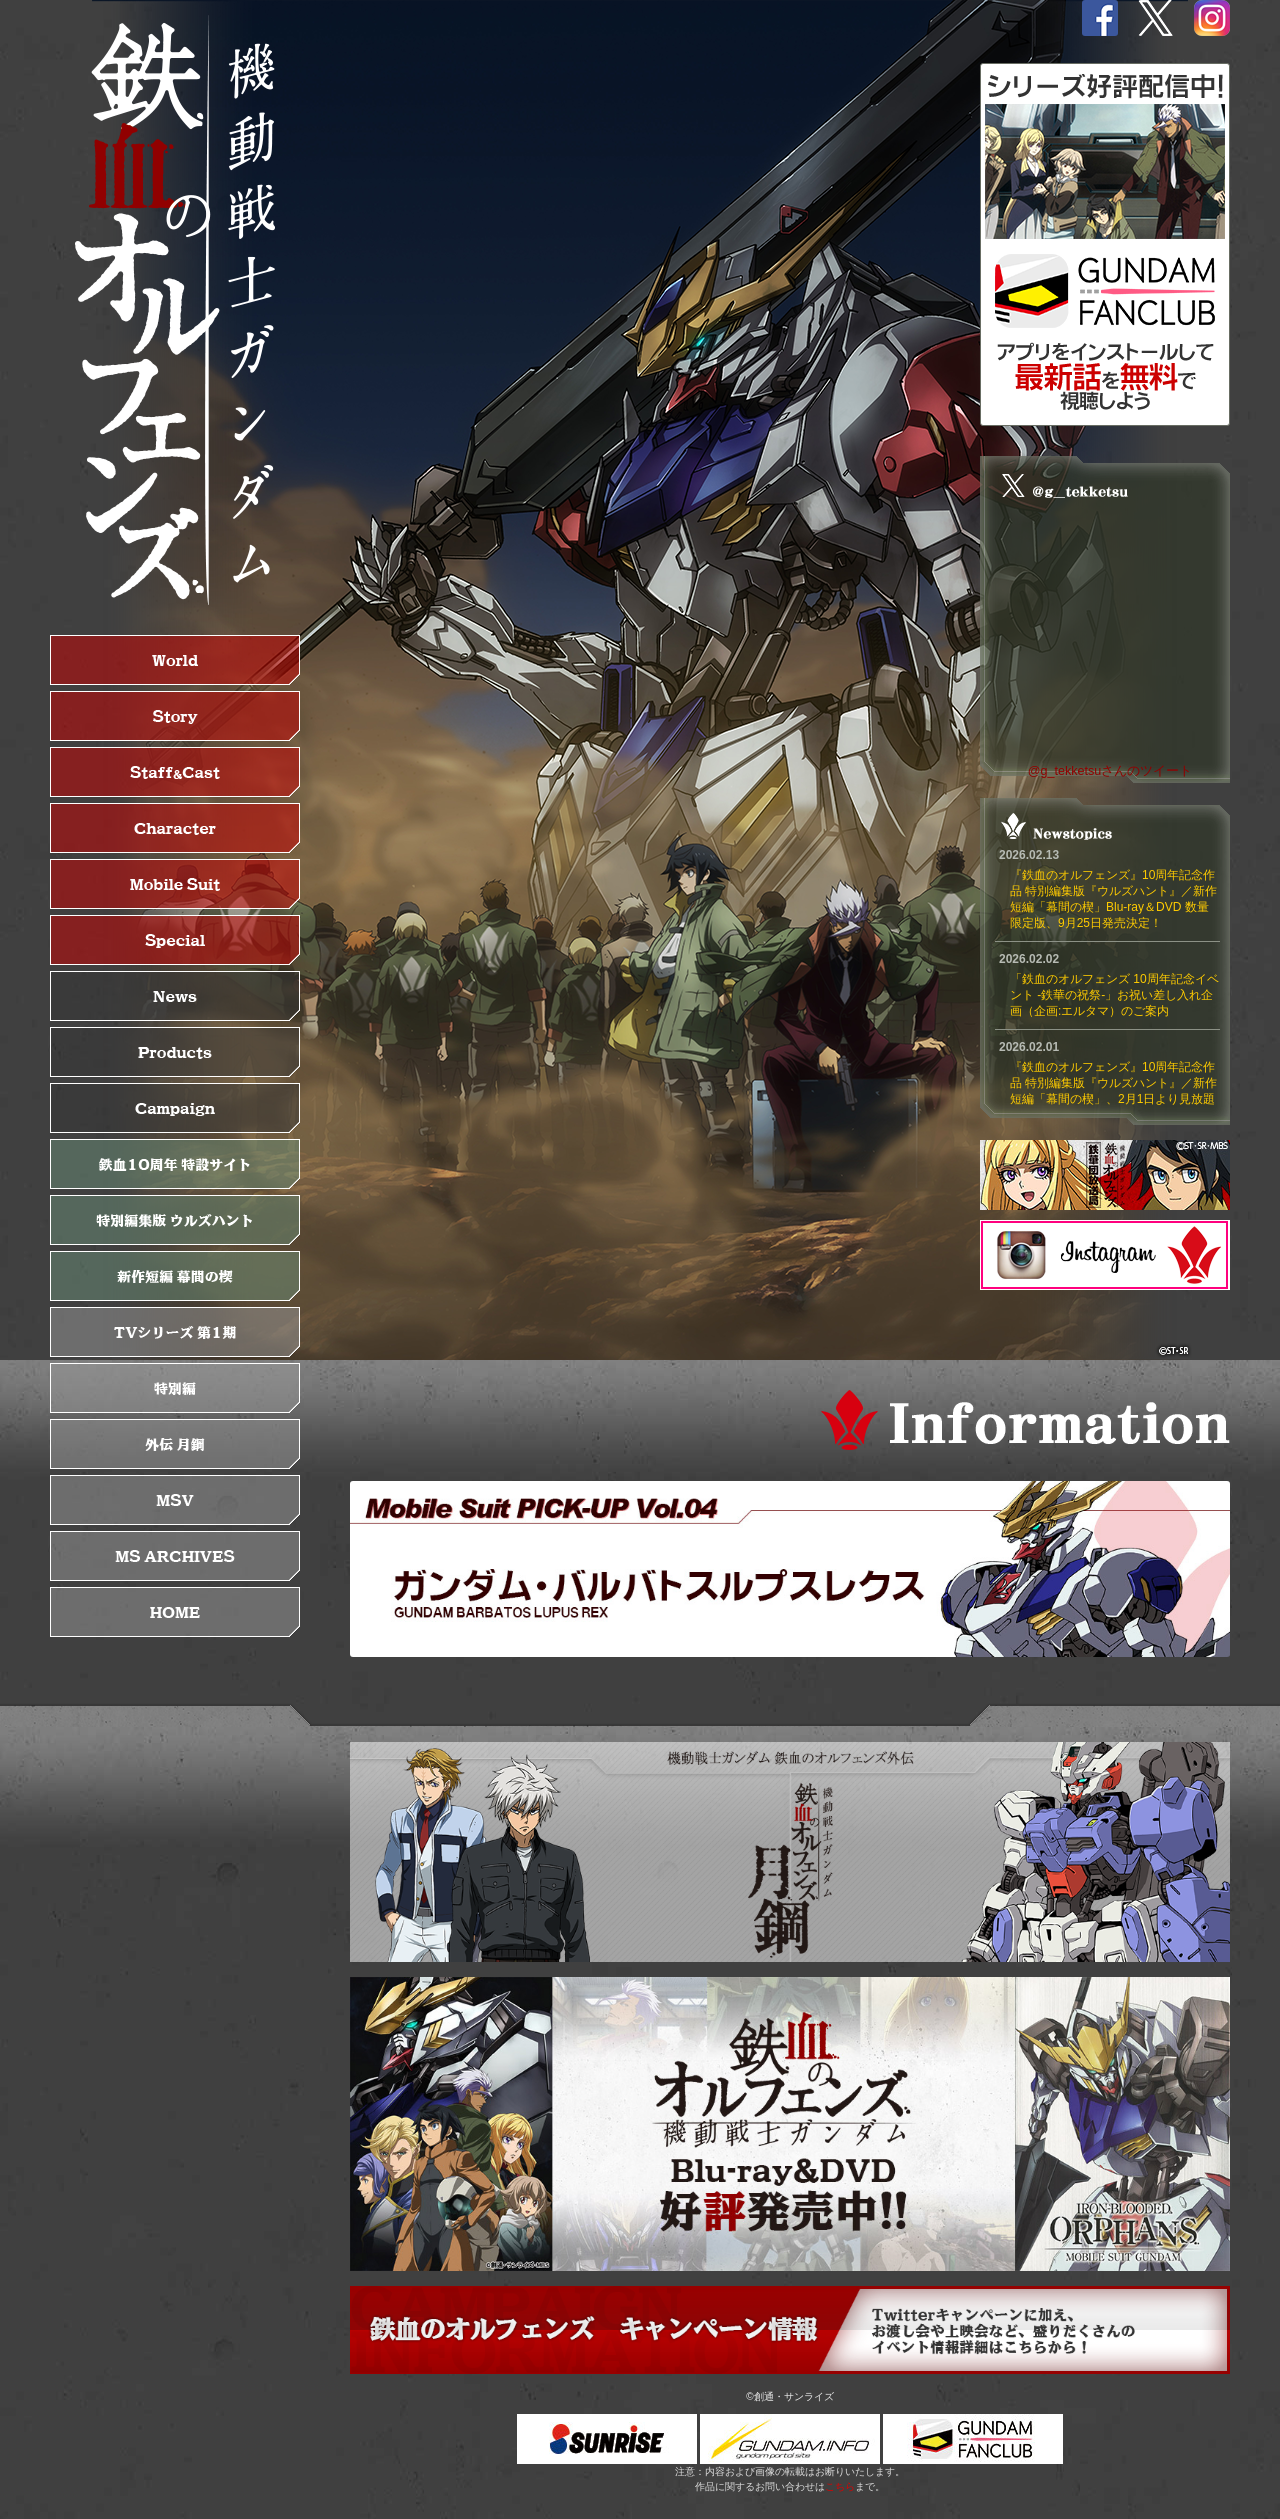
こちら (840, 2486)
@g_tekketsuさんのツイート (1110, 771)
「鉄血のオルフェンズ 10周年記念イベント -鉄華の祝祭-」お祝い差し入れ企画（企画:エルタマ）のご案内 (1114, 995)
